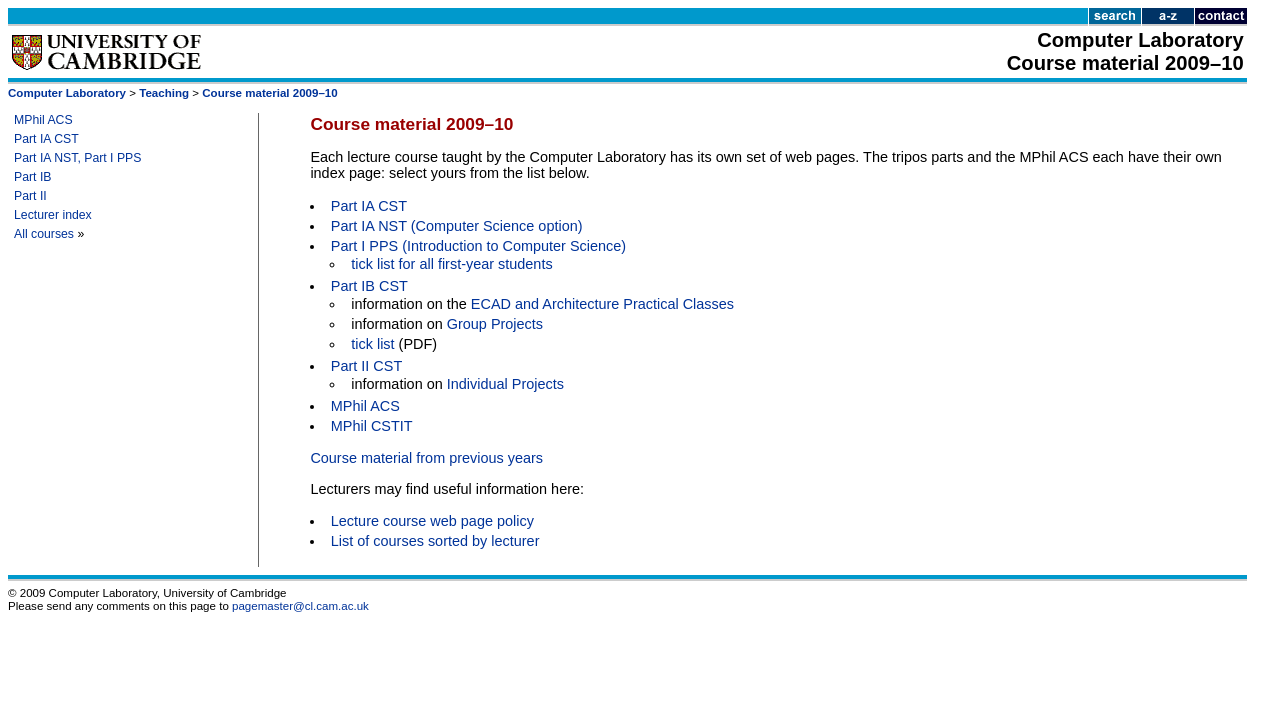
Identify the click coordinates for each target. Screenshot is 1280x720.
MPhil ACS (43, 120)
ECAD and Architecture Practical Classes (602, 304)
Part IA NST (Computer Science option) (457, 226)
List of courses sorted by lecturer (435, 541)
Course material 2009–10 (269, 93)
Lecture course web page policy (432, 521)
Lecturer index (53, 215)
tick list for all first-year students (451, 264)
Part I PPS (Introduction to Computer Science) (478, 246)
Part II (30, 196)
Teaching (164, 93)
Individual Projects (505, 384)
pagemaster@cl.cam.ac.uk (300, 606)
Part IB (33, 177)
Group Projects (495, 324)
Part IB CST (369, 286)
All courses (44, 234)
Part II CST (366, 366)
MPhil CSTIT (372, 426)
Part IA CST (46, 139)
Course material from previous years (426, 458)
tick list (372, 344)
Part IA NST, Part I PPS (77, 158)
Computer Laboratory (67, 93)
